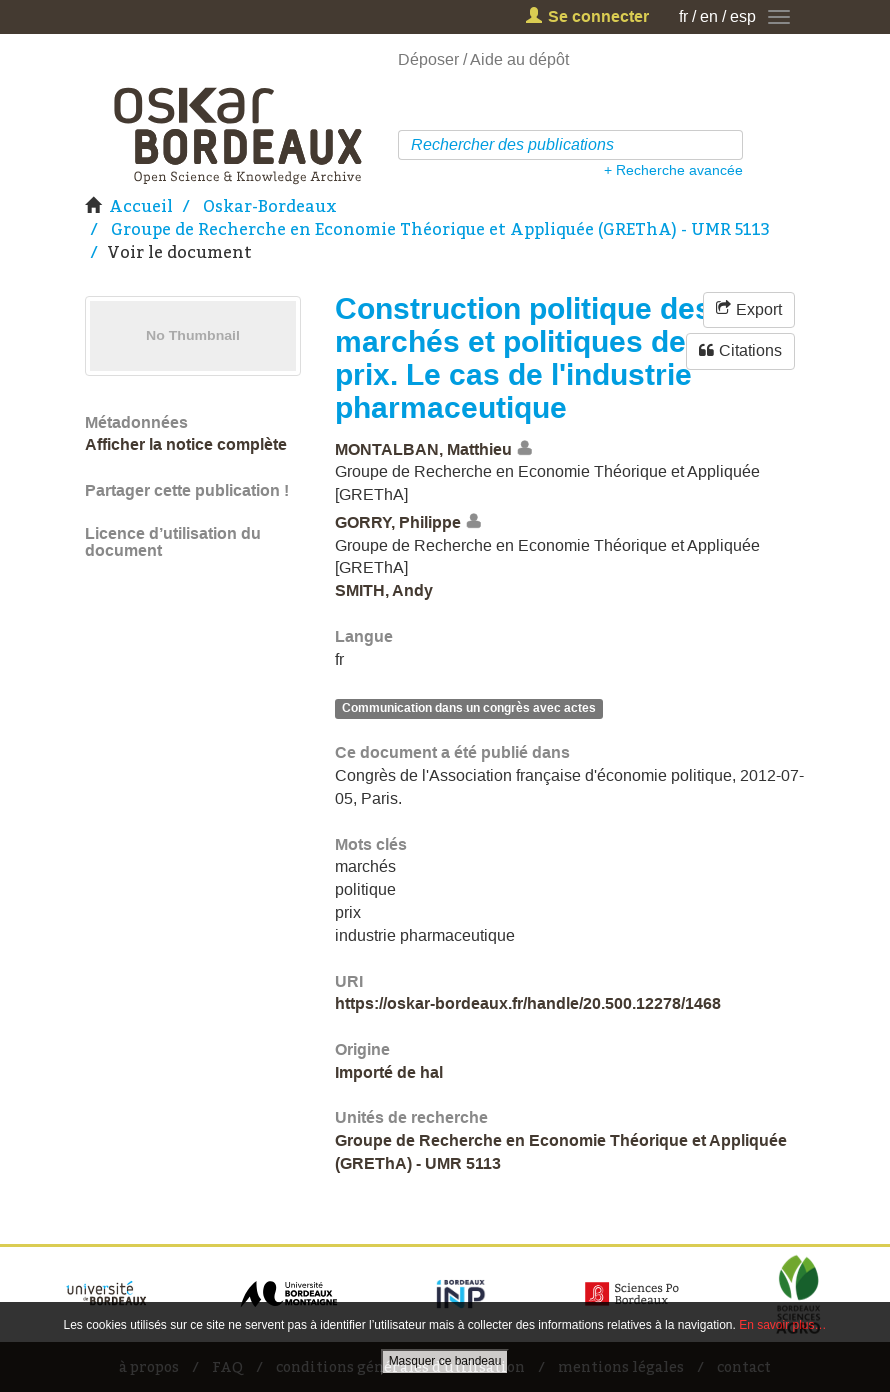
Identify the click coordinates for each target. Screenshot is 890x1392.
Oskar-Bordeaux (270, 206)
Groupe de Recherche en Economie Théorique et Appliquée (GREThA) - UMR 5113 (440, 229)
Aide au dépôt (519, 59)
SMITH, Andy (384, 590)
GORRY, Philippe (398, 522)
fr (683, 16)
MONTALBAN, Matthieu (423, 448)
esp (743, 16)
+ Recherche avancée (673, 170)
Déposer (428, 59)
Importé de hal (389, 1072)
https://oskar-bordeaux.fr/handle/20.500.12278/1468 (528, 1003)
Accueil (141, 206)
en (709, 16)
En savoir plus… (782, 1325)
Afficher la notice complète (186, 444)
